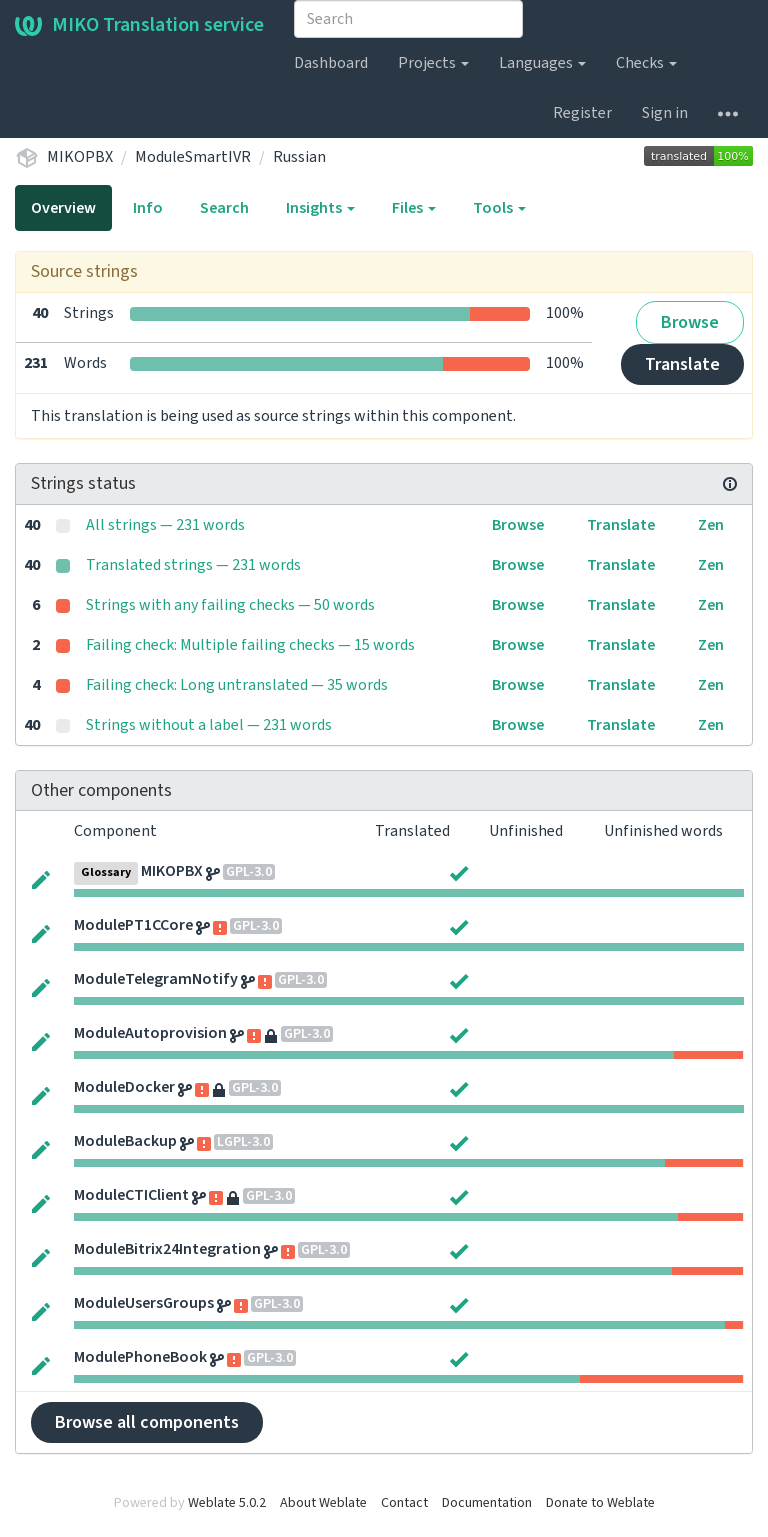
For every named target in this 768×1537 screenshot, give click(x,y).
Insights (320, 208)
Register (582, 113)
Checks (646, 63)
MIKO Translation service (139, 25)
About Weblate (323, 1503)
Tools (499, 208)
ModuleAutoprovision (150, 1033)
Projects (433, 63)
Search (224, 208)
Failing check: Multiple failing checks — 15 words (250, 645)
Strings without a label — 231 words (209, 725)
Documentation (487, 1503)
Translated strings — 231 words (193, 565)
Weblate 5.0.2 (227, 1503)
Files (414, 208)
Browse (690, 322)
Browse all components (147, 1422)
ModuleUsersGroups (144, 1303)
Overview (63, 208)
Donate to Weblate (600, 1503)
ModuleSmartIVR (193, 157)
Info (148, 208)
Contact (404, 1503)
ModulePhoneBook (140, 1357)
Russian (299, 157)
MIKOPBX (80, 157)
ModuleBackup (125, 1141)
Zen (711, 525)
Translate (682, 364)
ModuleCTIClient (131, 1195)
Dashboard (331, 63)
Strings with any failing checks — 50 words (230, 605)
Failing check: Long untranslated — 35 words (237, 685)
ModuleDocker (124, 1087)
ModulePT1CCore (133, 925)
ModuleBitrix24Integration (167, 1249)
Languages (542, 63)
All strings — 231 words (165, 525)
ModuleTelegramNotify (156, 979)
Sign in (665, 113)
